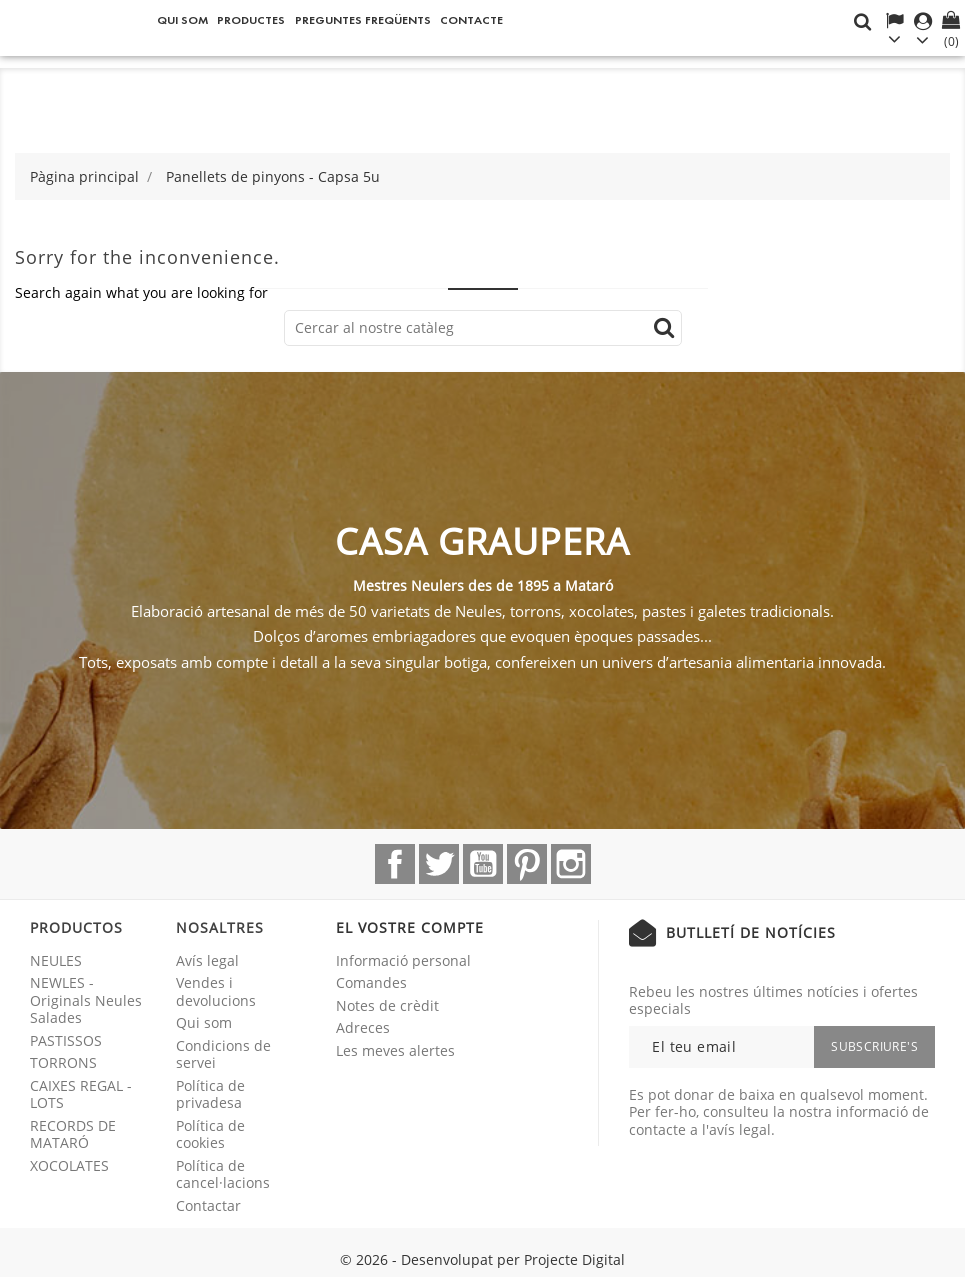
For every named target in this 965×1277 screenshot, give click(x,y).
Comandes (371, 982)
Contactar (208, 1205)
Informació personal (403, 960)
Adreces (363, 1027)
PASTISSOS (66, 1040)
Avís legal (207, 960)
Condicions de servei (223, 1054)
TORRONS (63, 1062)
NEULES (56, 960)
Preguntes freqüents (363, 19)
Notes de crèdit (387, 1005)
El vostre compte (410, 927)
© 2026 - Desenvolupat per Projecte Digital (482, 1259)
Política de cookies (210, 1134)
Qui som (182, 19)
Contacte (471, 19)
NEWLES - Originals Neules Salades (86, 1000)
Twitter (439, 864)
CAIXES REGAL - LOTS (81, 1094)
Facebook (395, 864)
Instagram (571, 864)
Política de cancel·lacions (223, 1174)
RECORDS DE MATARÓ (73, 1134)
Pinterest (527, 864)
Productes (251, 19)
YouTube (483, 864)
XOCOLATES (69, 1165)
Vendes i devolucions (216, 991)
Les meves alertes (395, 1050)
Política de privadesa (210, 1094)
